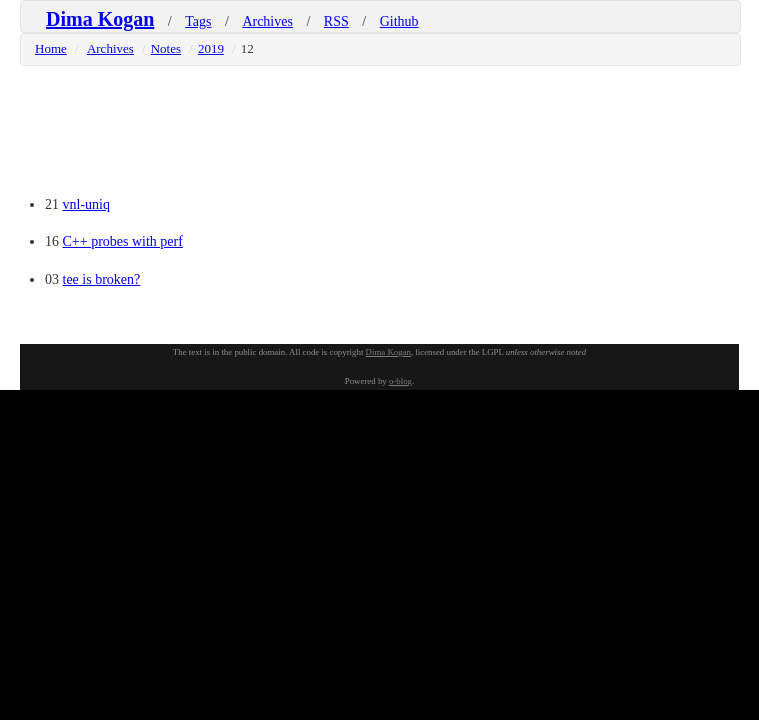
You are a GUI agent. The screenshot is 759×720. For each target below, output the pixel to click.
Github (399, 21)
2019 (211, 48)
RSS (336, 21)
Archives (267, 21)
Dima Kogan (100, 19)
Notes (166, 48)
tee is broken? (102, 279)
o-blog (400, 381)
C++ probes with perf (123, 241)
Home (51, 48)
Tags (198, 21)
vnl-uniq (86, 204)
